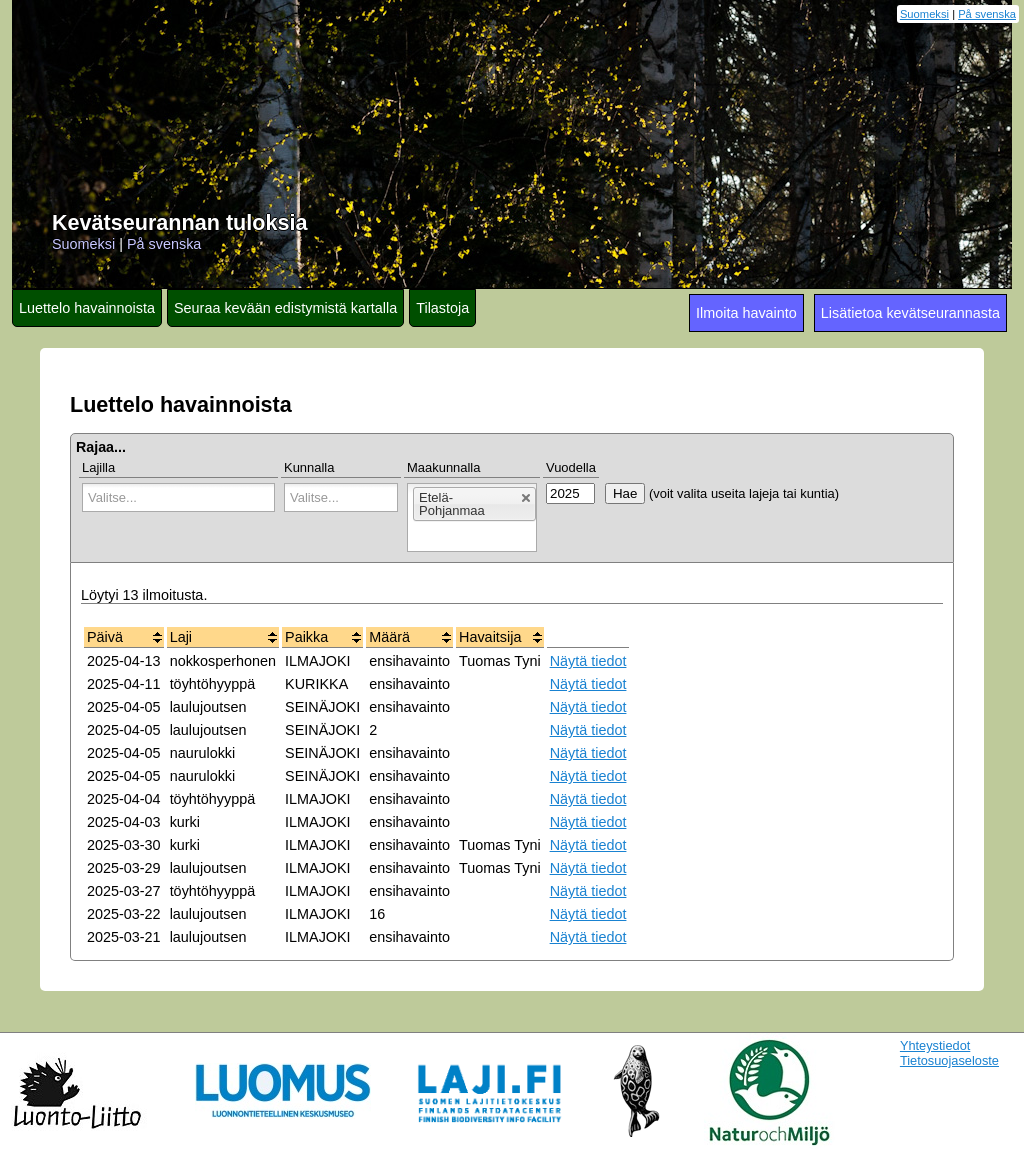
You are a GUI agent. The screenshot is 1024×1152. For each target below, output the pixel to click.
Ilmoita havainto (746, 313)
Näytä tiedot (588, 661)
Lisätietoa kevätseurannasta (910, 313)
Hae (625, 493)
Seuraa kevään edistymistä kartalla (285, 308)
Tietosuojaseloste (949, 1060)
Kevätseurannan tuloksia (179, 222)
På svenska (987, 14)
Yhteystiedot (935, 1045)
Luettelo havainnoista (87, 308)
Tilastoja (442, 308)
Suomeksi (924, 14)
